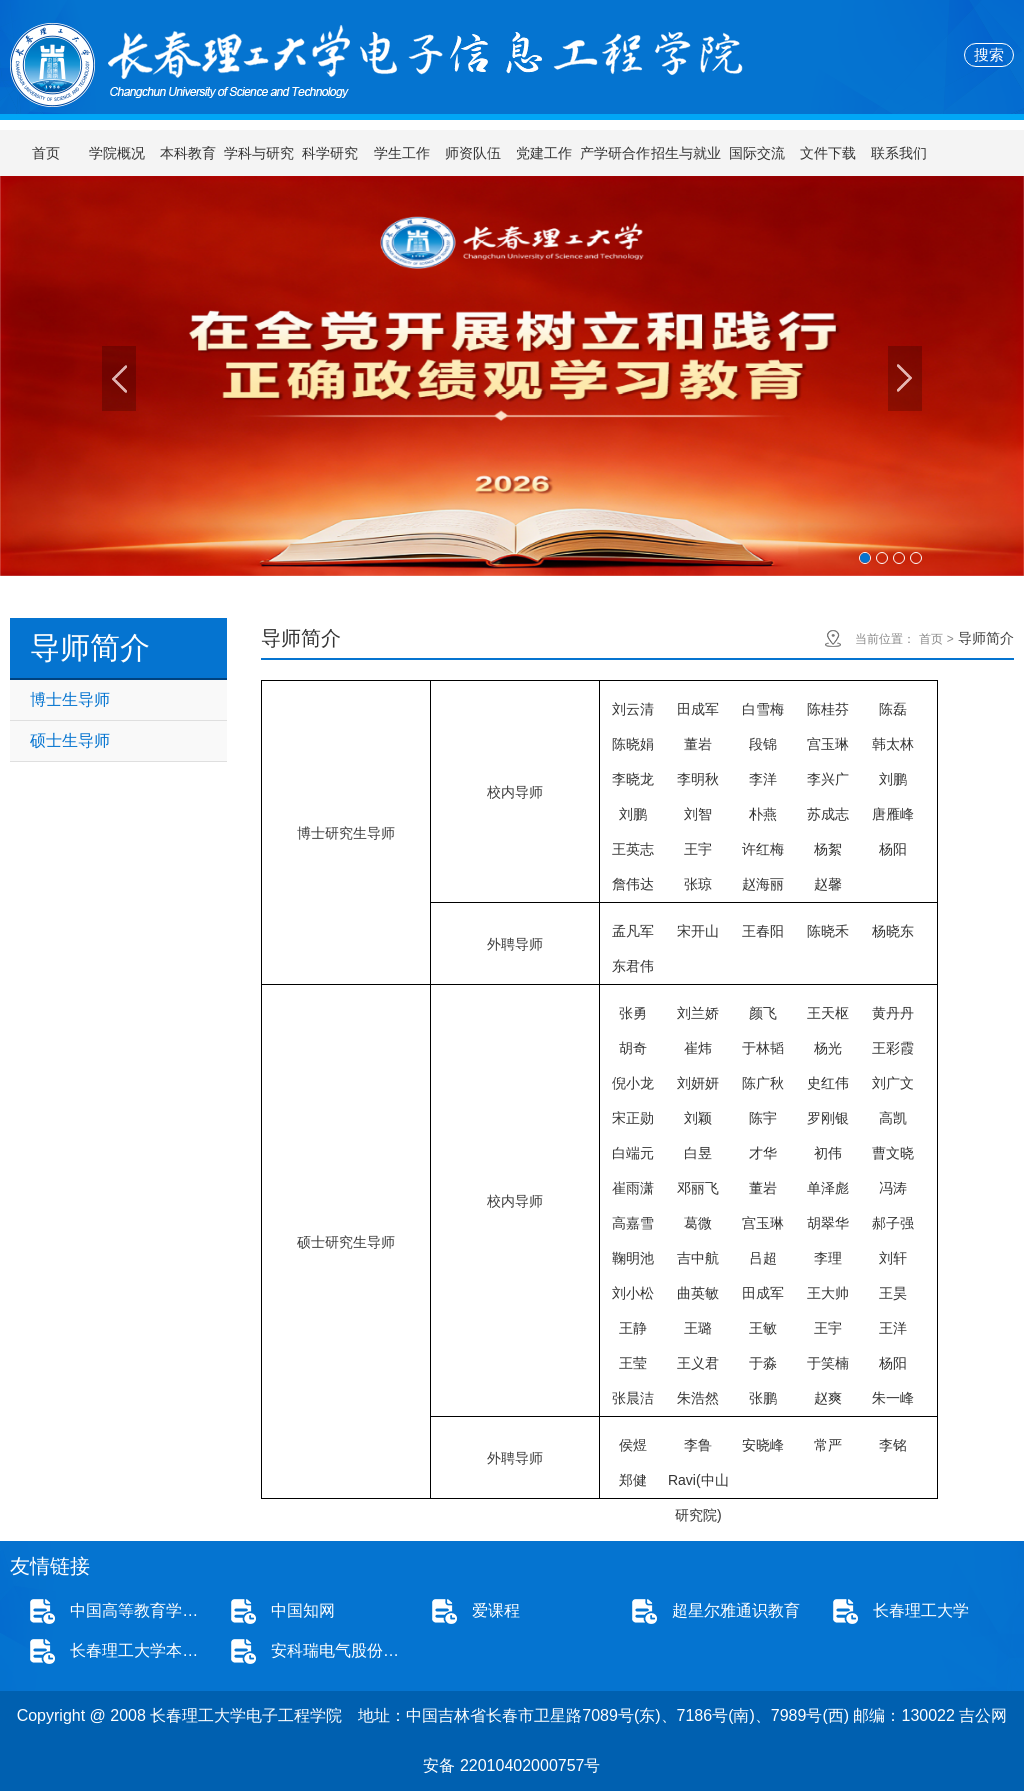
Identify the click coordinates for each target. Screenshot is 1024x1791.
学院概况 (117, 153)
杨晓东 (893, 931)
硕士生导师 (70, 740)
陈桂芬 (828, 709)
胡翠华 (828, 1223)
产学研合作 (615, 153)
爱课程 (496, 1610)
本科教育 (188, 153)
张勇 (633, 1013)
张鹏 (763, 1398)
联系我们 (899, 153)
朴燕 (763, 814)
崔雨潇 (633, 1188)
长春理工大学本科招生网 (140, 1650)
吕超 (763, 1258)
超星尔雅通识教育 (736, 1610)
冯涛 (893, 1188)
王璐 (698, 1328)
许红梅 (763, 849)
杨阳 (893, 849)
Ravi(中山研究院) (698, 1485)
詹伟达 (633, 884)
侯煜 (633, 1445)
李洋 (763, 779)
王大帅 (828, 1293)
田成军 (698, 709)
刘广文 (893, 1083)
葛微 (698, 1223)
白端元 (633, 1153)
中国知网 (303, 1610)
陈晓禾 (828, 931)
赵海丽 (763, 884)
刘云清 (633, 709)
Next (905, 378)
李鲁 (698, 1445)
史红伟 (828, 1083)
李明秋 (698, 779)
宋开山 (698, 931)
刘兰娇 (698, 1013)
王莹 (633, 1363)
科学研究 (330, 153)
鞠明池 (633, 1258)
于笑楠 (828, 1363)
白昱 (698, 1153)
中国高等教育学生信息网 (140, 1610)
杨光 (828, 1048)
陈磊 (893, 709)
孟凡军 (633, 931)
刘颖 (698, 1118)
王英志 (633, 849)
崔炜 (698, 1048)
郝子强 (893, 1223)
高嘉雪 (633, 1223)
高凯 (893, 1118)
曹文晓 (893, 1153)
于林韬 (763, 1048)
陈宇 (763, 1118)
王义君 (698, 1363)
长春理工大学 (921, 1610)
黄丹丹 (893, 1013)
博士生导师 (70, 699)
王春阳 (763, 931)
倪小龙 (633, 1083)
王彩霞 (893, 1048)
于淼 (763, 1363)
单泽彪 (828, 1188)
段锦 (763, 744)
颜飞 (763, 1013)
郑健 (633, 1480)
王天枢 (828, 1013)
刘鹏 (893, 779)
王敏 (763, 1328)
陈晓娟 (633, 744)
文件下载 (828, 153)
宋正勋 (633, 1118)
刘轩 (893, 1258)
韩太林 (893, 744)
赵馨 (828, 884)
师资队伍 (473, 153)
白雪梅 (763, 709)
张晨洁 (633, 1398)
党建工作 (544, 153)
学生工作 (402, 153)
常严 (828, 1445)
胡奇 (633, 1048)
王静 (633, 1328)
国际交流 (757, 153)
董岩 (698, 744)
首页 (46, 153)
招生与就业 (686, 153)
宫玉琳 (828, 744)
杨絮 (828, 849)
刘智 (698, 814)
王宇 (698, 849)
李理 (828, 1258)
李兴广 (828, 779)
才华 (763, 1153)
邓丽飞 (698, 1188)
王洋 (893, 1328)
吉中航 (698, 1258)
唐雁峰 (893, 814)
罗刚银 (828, 1118)
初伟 (828, 1153)
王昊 (893, 1293)
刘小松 (633, 1293)
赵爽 (828, 1398)
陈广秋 (763, 1083)
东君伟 (633, 966)
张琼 (698, 884)
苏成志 (828, 814)
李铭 (893, 1445)
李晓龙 (633, 779)
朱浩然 (698, 1398)
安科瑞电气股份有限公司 (341, 1650)
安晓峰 (763, 1445)
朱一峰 (893, 1398)
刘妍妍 (698, 1083)
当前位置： (885, 639)
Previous (119, 378)
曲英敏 (698, 1293)
